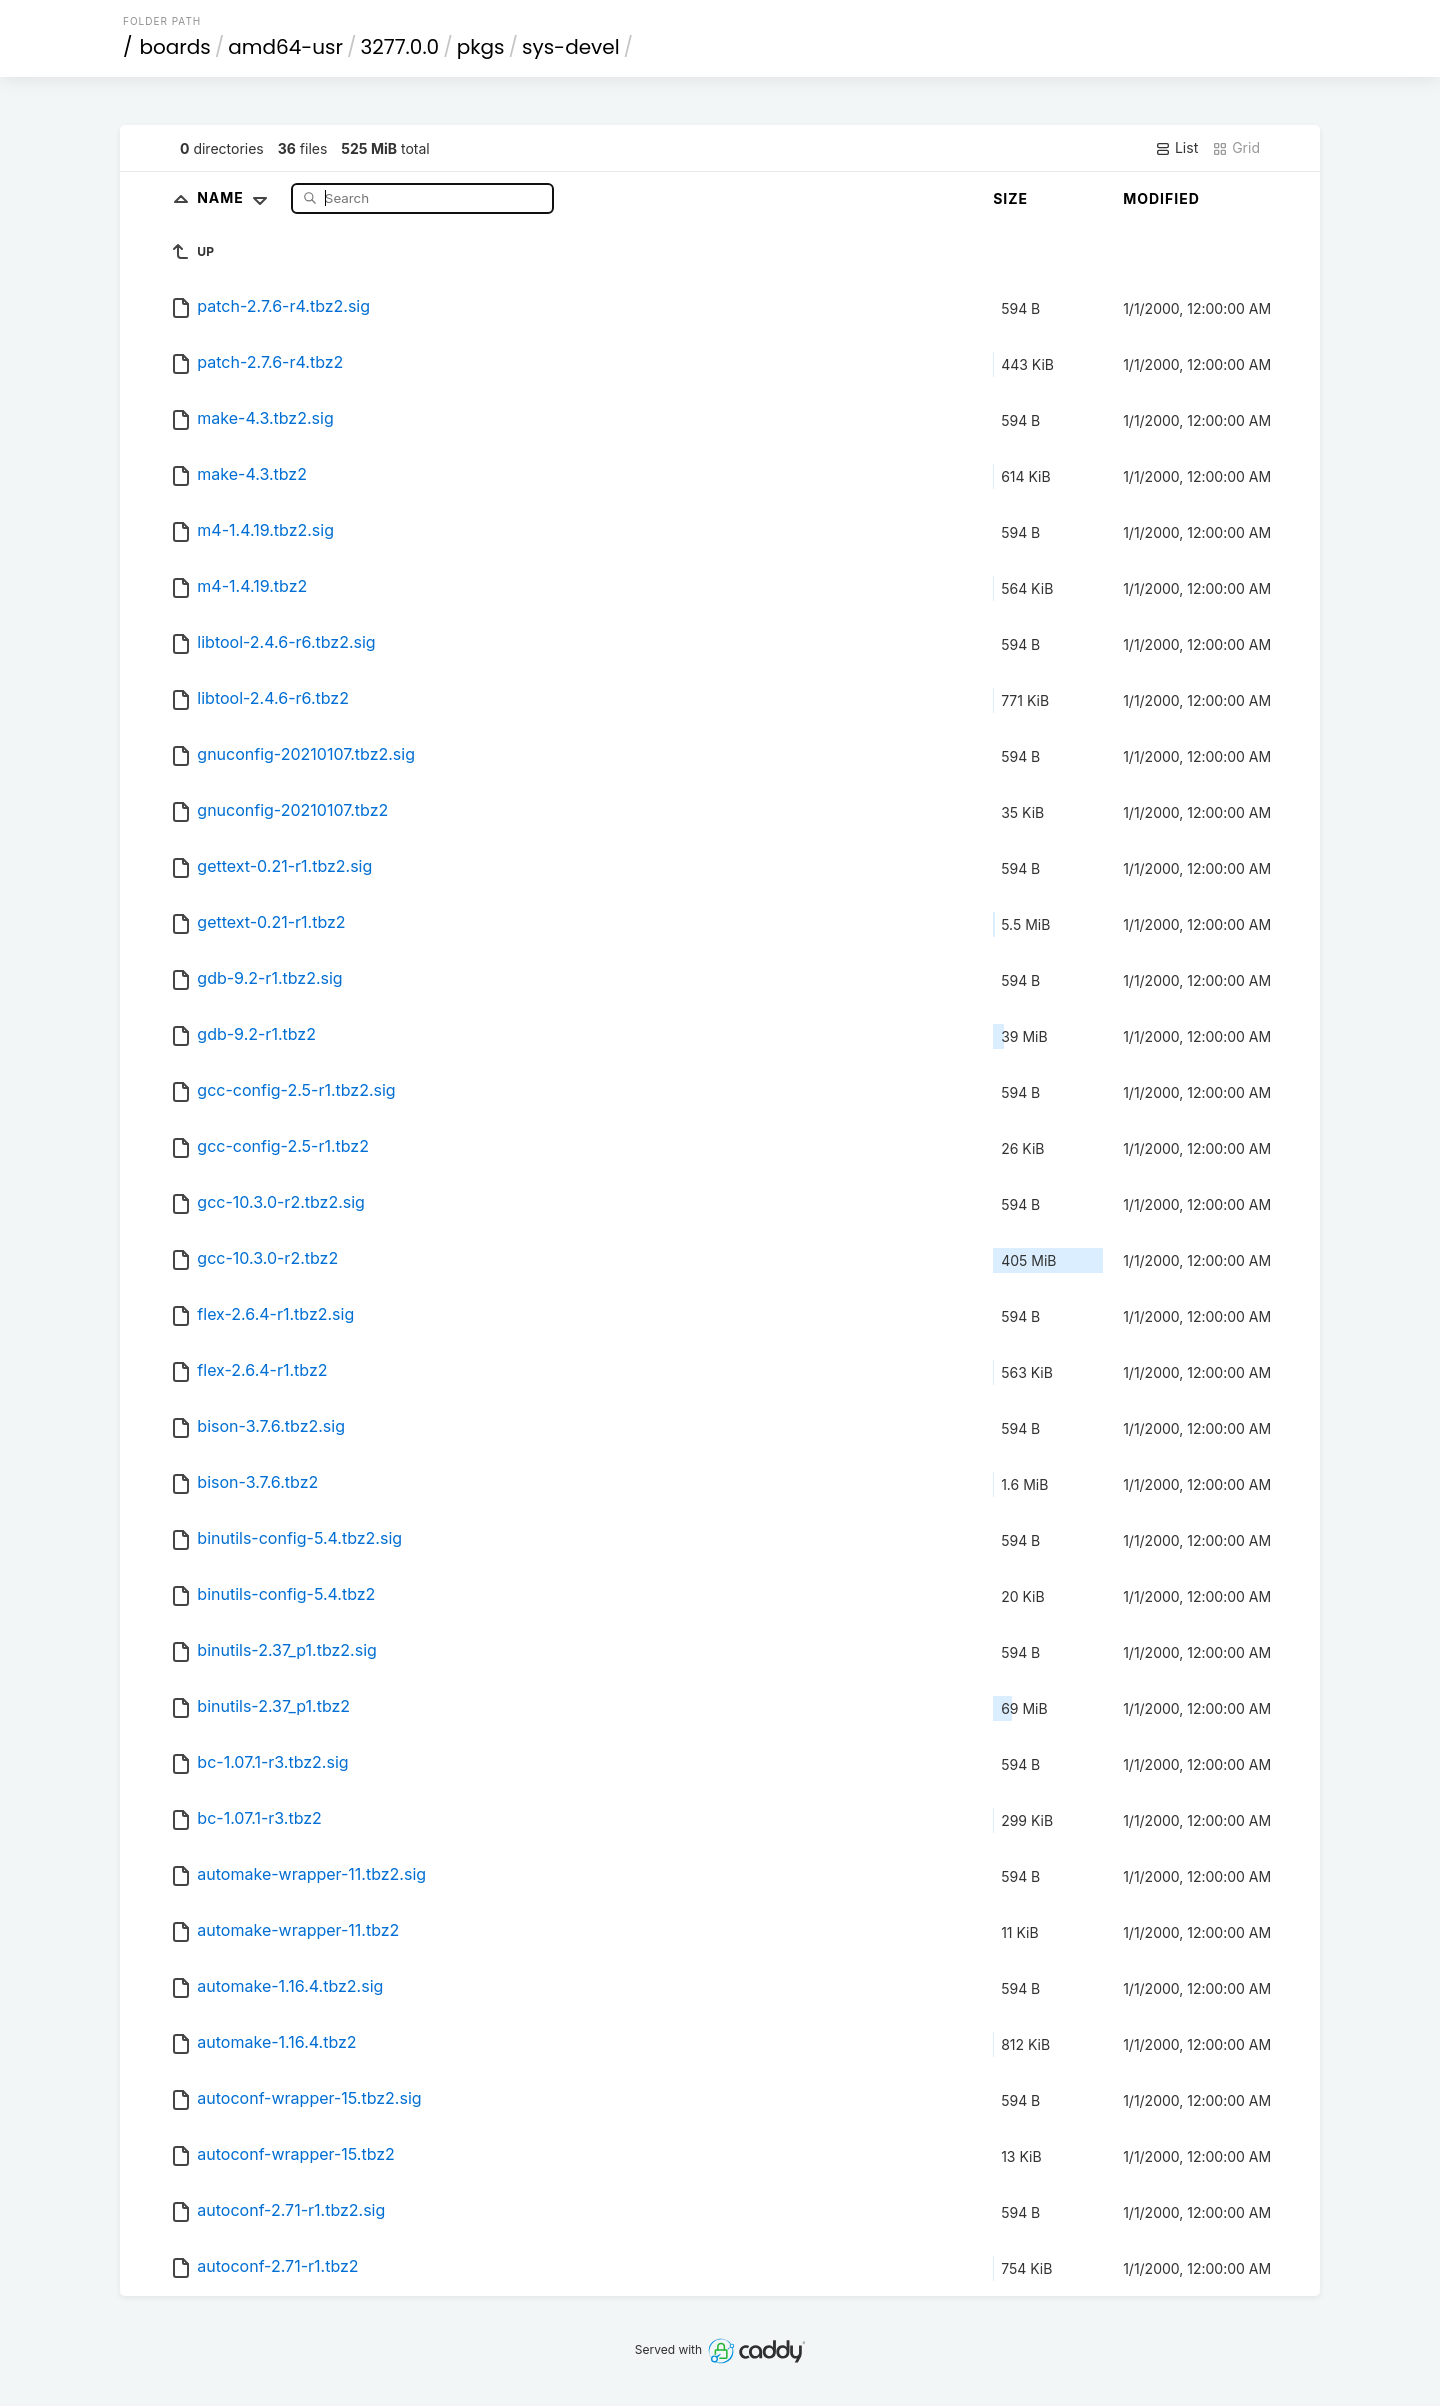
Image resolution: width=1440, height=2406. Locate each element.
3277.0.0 (400, 47)
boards (175, 47)
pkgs (481, 47)
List (1176, 148)
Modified (1161, 198)
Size (1010, 198)
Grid (1236, 148)
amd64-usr (285, 47)
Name (236, 197)
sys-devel (571, 47)
